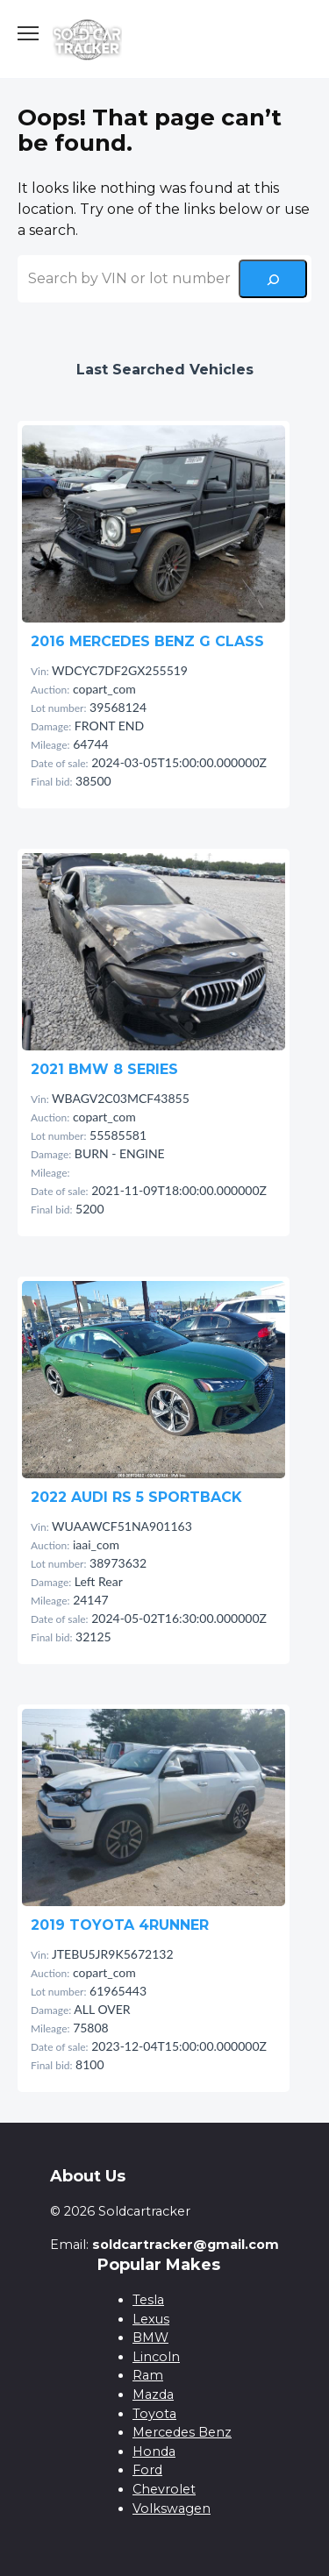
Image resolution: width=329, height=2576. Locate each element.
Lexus (150, 2319)
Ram (147, 2375)
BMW (150, 2337)
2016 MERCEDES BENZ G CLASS (147, 641)
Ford (147, 2470)
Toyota (154, 2414)
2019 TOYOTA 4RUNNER (120, 1925)
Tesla (148, 2300)
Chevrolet (164, 2489)
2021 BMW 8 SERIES (104, 1069)
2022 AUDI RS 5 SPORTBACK (136, 1497)
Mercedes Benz (182, 2432)
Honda (153, 2451)
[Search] (273, 279)
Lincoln (156, 2357)
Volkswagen (171, 2508)
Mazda (153, 2394)
